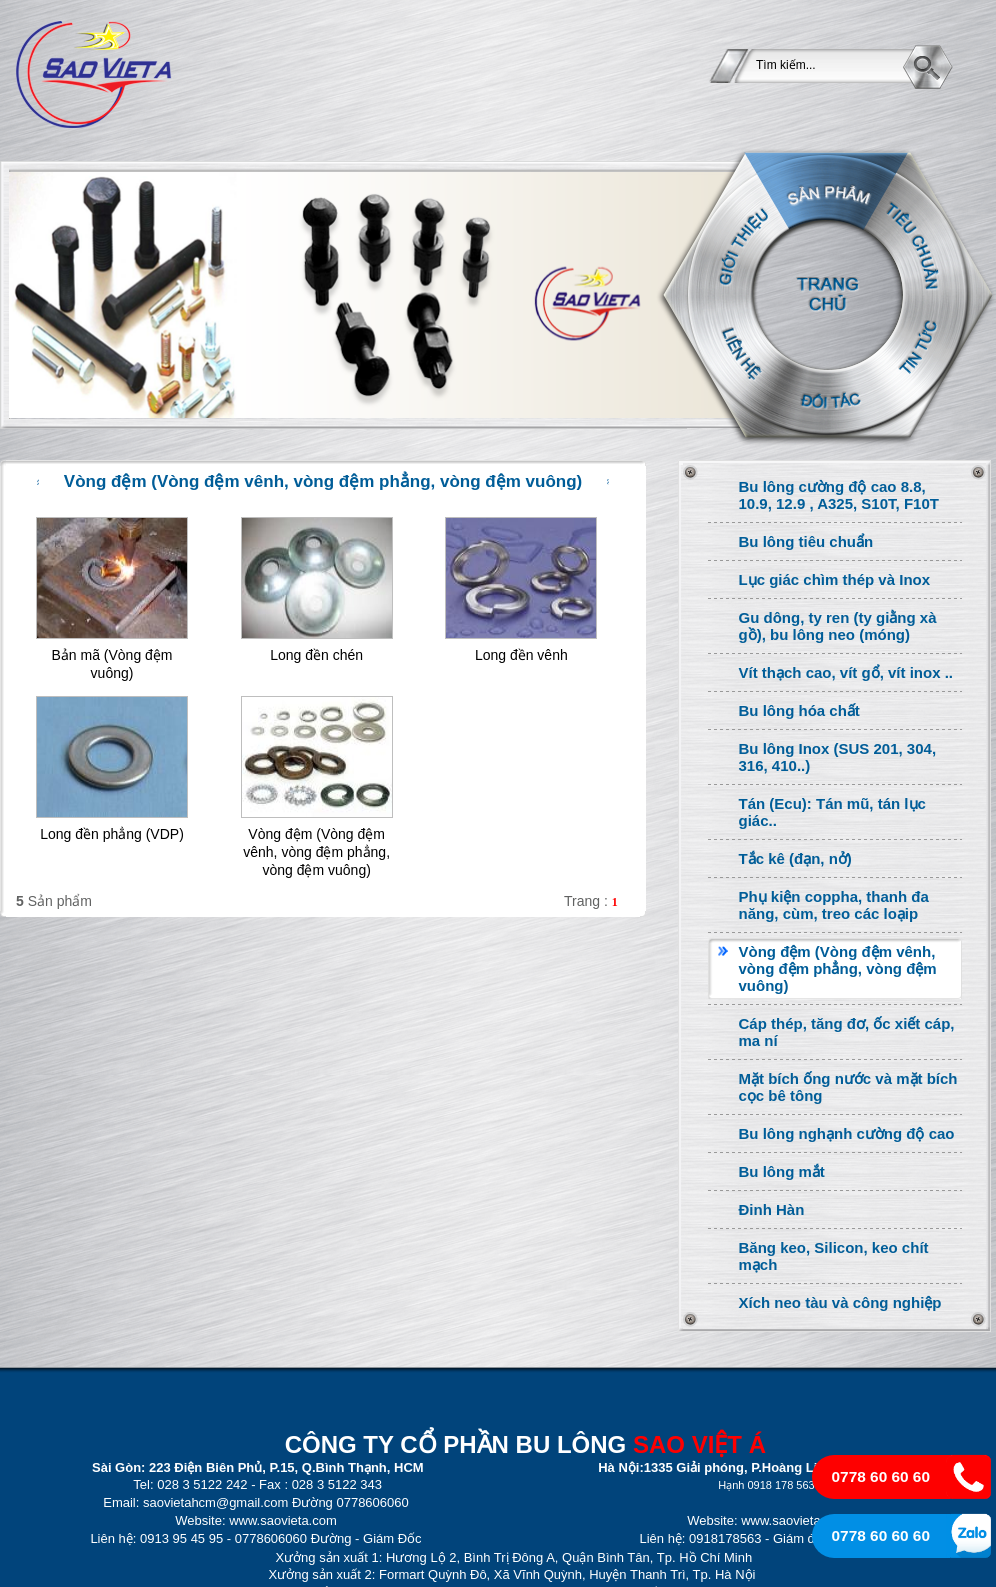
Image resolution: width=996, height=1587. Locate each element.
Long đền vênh (521, 655)
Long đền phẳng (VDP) (112, 834)
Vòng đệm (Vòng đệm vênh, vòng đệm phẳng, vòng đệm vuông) (316, 852)
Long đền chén (316, 655)
